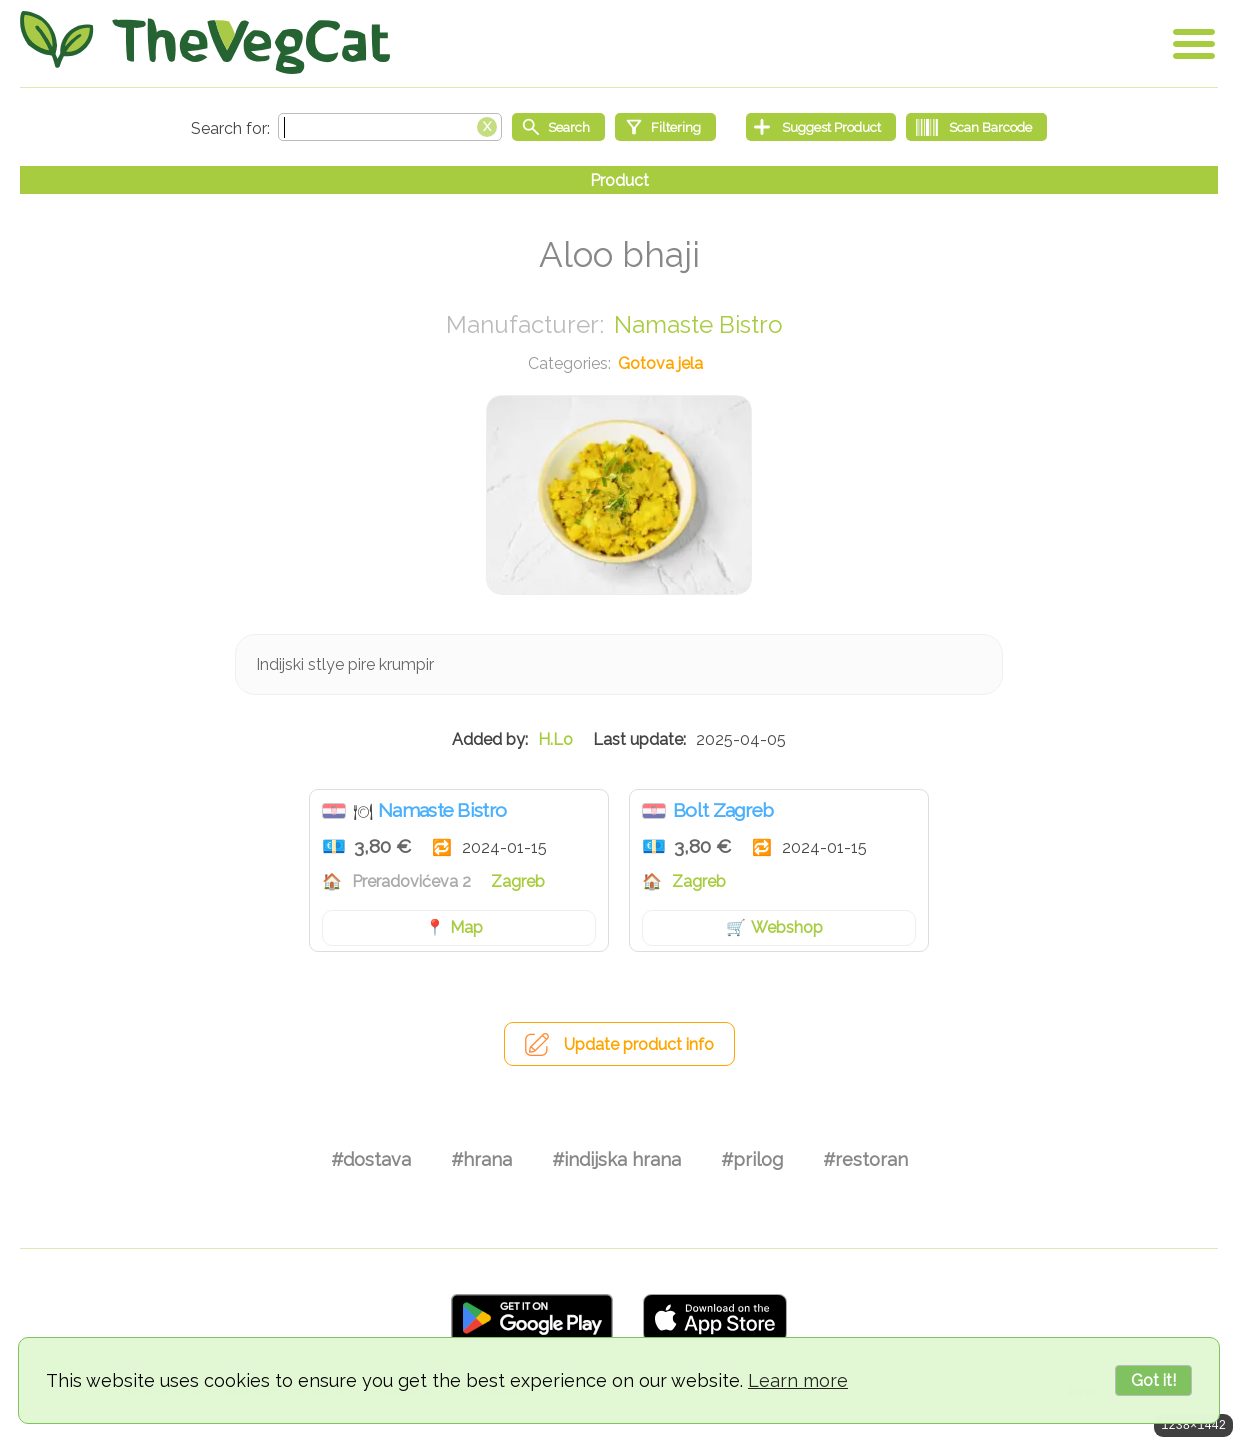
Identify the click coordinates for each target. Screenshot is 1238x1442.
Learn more (798, 1380)
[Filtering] (665, 127)
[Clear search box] (487, 125)
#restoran (865, 1159)
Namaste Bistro (698, 324)
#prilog (752, 1159)
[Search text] (390, 127)
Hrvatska (334, 811)
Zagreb (518, 881)
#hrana (481, 1159)
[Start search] (558, 127)
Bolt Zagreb (723, 810)
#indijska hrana (616, 1159)
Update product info (639, 1044)
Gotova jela (660, 363)
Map (466, 927)
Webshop (787, 927)
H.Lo (555, 739)
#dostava (371, 1159)
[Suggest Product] (821, 127)
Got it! (1153, 1380)
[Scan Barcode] (976, 127)
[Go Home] (205, 42)
